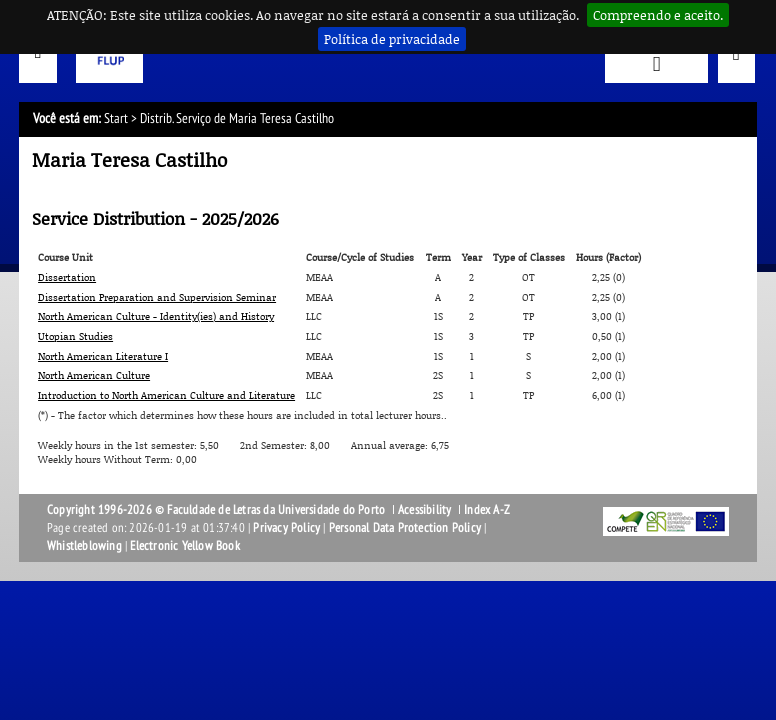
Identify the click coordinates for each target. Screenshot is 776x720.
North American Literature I (103, 356)
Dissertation (67, 277)
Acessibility (424, 510)
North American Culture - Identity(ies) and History (156, 316)
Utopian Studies (75, 336)
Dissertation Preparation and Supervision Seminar (157, 297)
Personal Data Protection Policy (405, 528)
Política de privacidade (392, 39)
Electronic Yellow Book (184, 546)
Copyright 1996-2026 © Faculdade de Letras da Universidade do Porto (217, 510)
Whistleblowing (84, 546)
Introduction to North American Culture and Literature (166, 395)
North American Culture (94, 375)
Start (116, 118)
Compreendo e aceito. (658, 15)
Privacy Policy (286, 528)
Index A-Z (487, 510)
